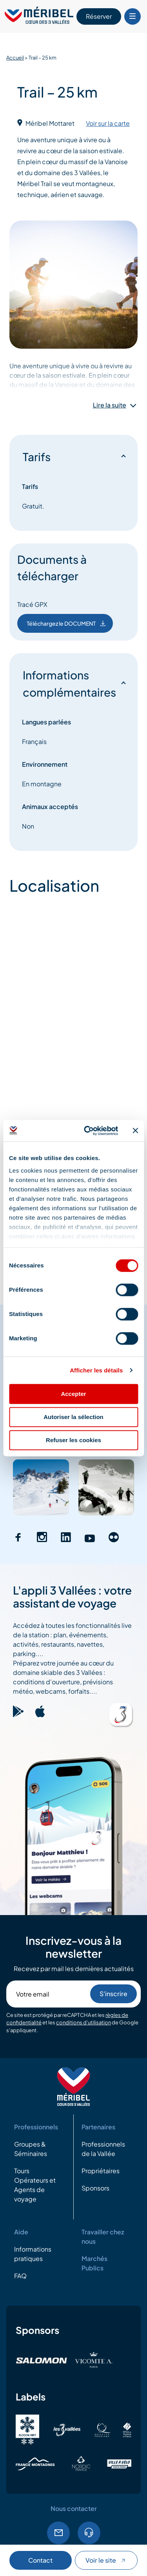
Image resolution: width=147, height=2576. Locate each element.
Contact (40, 2560)
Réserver (99, 16)
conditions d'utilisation (83, 2022)
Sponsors (95, 2188)
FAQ (20, 2276)
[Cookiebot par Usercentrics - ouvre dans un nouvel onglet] (87, 1131)
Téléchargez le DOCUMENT (67, 623)
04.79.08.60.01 (89, 2533)
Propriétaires (101, 2171)
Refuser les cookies (73, 1440)
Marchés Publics (94, 2263)
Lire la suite (109, 405)
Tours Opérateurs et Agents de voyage (35, 2185)
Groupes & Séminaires (30, 2149)
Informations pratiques (32, 2254)
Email (58, 2533)
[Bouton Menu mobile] (132, 16)
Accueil (15, 57)
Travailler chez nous (103, 2236)
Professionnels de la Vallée (103, 2149)
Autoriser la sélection (73, 1417)
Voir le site (106, 2560)
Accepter (73, 1393)
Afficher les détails (96, 1370)
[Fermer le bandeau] (135, 1130)
